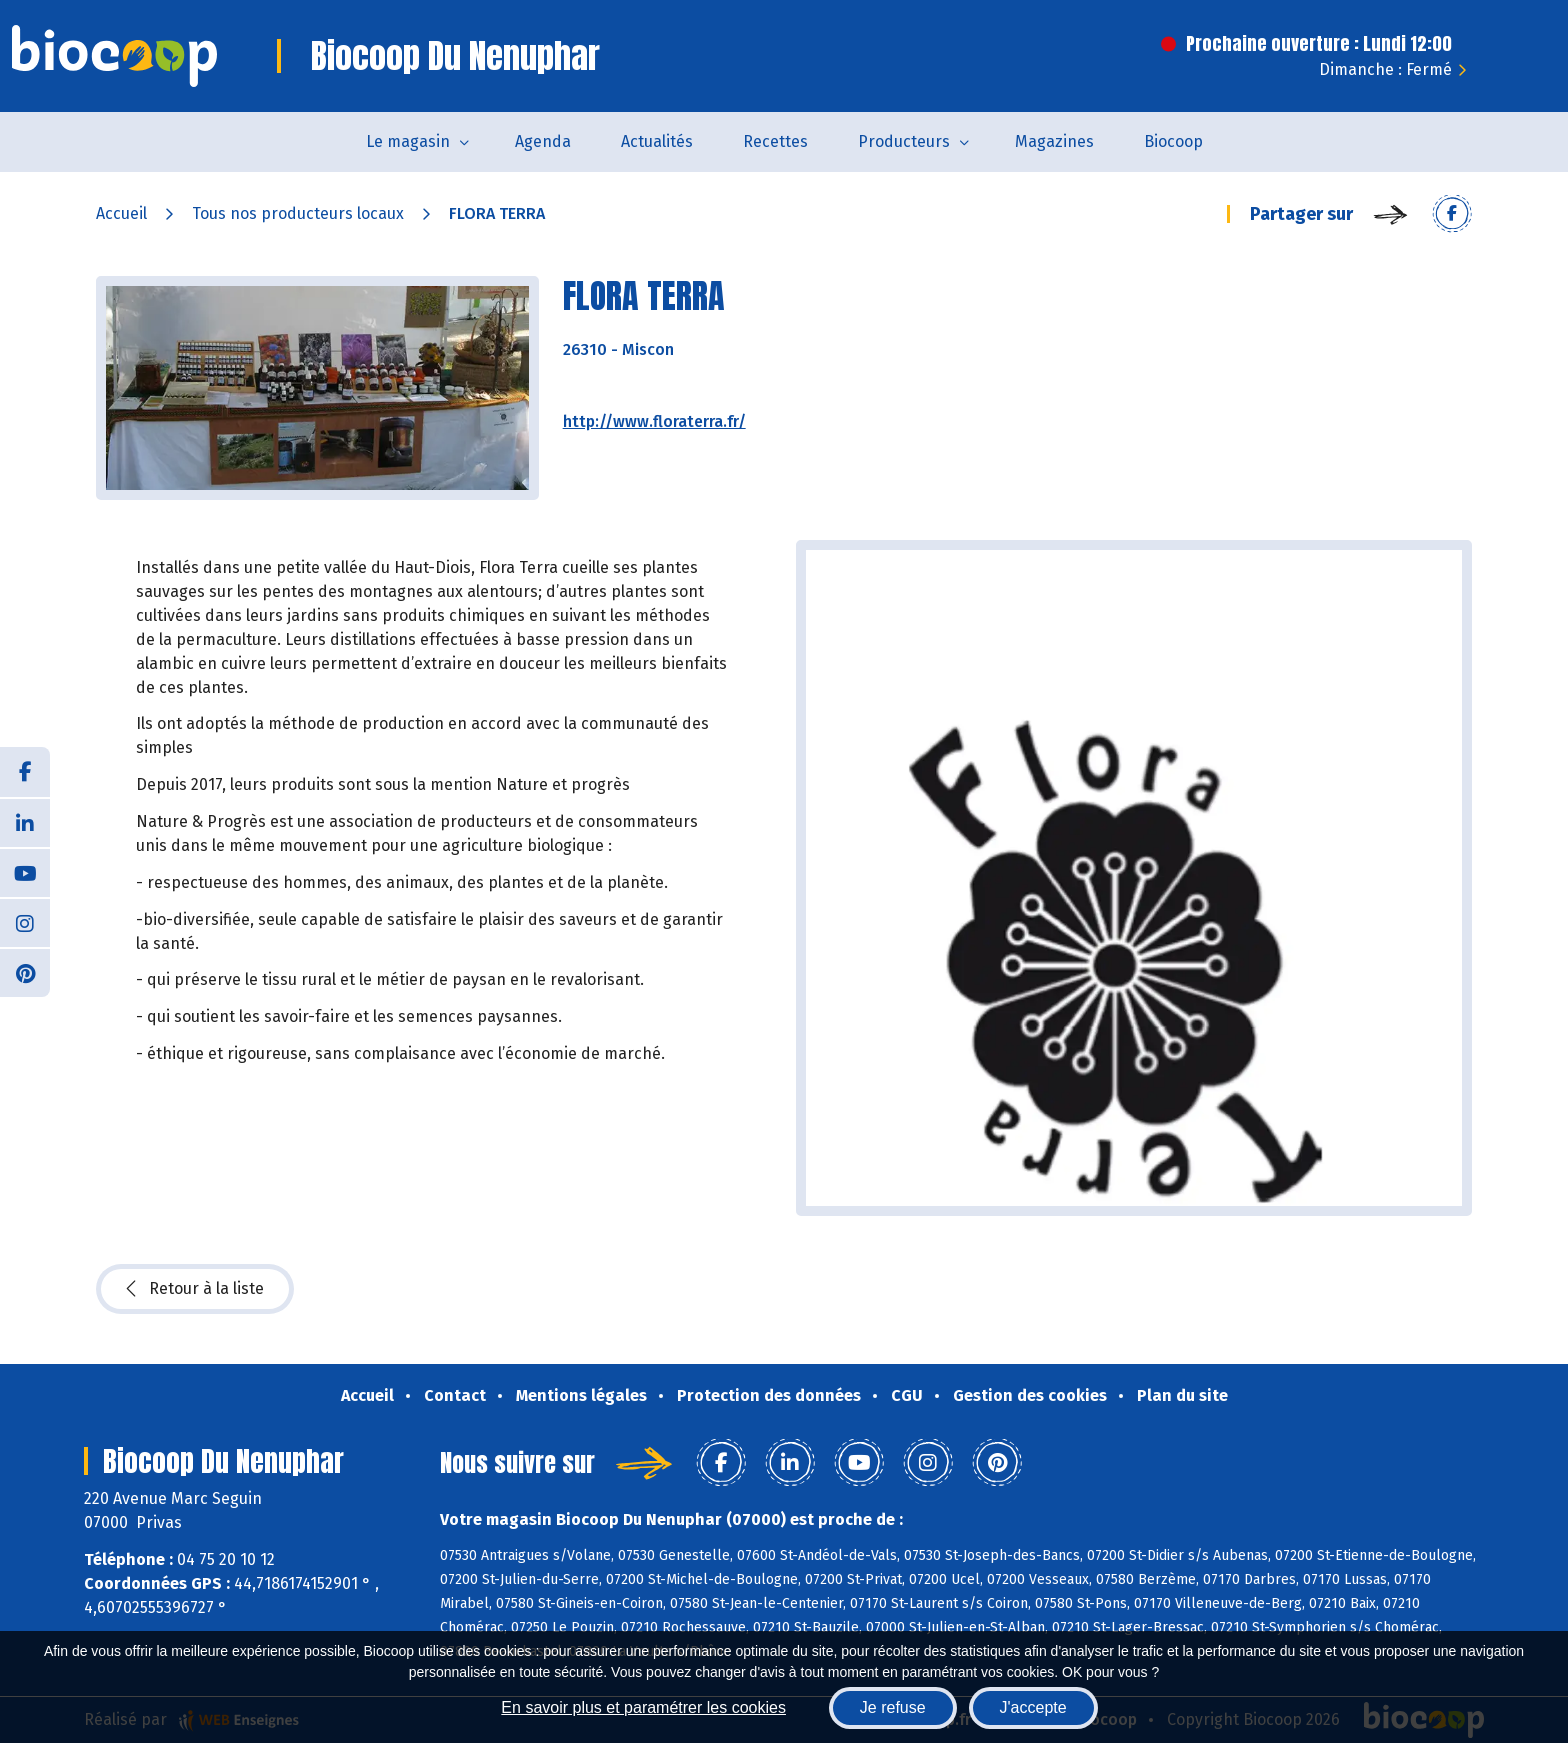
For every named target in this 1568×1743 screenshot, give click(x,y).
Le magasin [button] (408, 141)
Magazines (1054, 141)
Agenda (543, 141)
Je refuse (893, 1707)
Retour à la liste (195, 1289)
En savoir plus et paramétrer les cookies (643, 1707)
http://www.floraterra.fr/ (654, 421)
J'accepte (1033, 1707)
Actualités (657, 141)
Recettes (775, 141)
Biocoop (1173, 141)
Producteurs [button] (904, 141)
